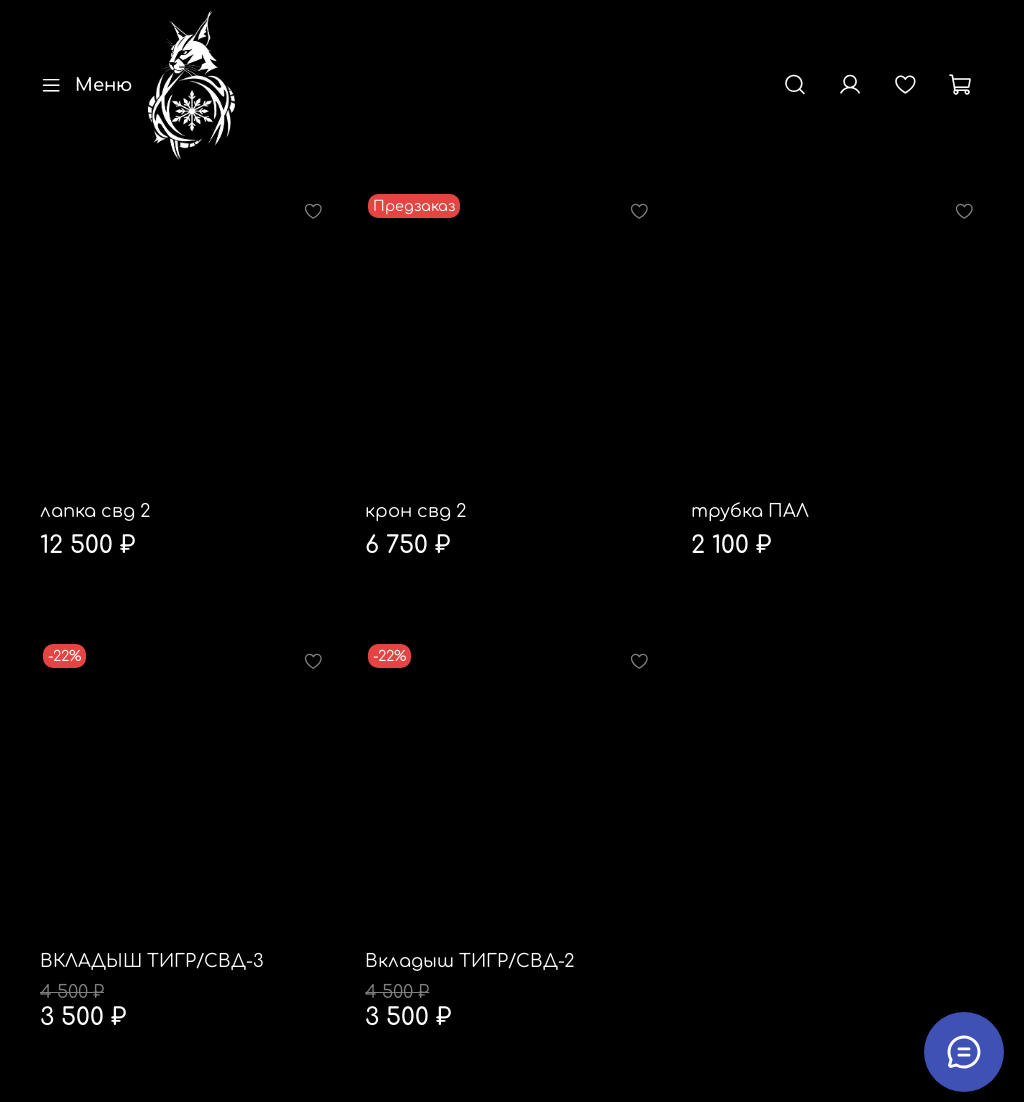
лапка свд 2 (95, 511)
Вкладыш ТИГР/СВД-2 (469, 961)
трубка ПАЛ (750, 511)
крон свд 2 (415, 511)
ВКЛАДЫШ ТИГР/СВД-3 (152, 961)
